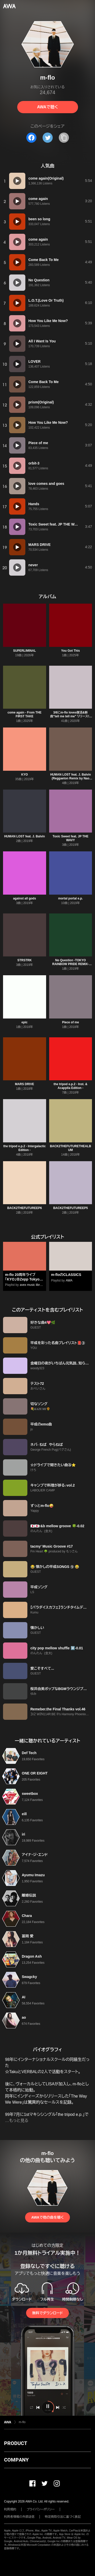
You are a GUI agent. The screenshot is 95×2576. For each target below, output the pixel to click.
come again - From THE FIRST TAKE (25, 714)
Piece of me (70, 1022)
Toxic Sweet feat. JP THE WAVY (70, 838)
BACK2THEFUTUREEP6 (24, 1208)
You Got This (70, 650)
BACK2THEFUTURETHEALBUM (70, 1148)
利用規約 (10, 2509)
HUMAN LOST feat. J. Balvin (24, 836)
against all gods (24, 898)
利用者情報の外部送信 (19, 2517)
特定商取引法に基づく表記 (63, 2517)
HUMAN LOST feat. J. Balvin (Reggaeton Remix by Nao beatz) (70, 778)
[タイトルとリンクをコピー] (64, 138)
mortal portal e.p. (70, 898)
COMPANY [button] (16, 2460)
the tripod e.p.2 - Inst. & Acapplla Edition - (70, 1086)
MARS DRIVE (24, 1084)
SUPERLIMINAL (24, 650)
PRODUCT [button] (15, 2443)
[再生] (17, 181)
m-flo (22, 2422)
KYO (24, 774)
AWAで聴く (47, 107)
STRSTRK (24, 960)
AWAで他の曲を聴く (47, 2217)
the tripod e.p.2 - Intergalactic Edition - (24, 1148)
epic (25, 1022)
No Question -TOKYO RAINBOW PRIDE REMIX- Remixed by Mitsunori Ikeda (70, 964)
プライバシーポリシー (41, 2509)
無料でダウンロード (47, 2313)
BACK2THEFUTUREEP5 (70, 1208)
